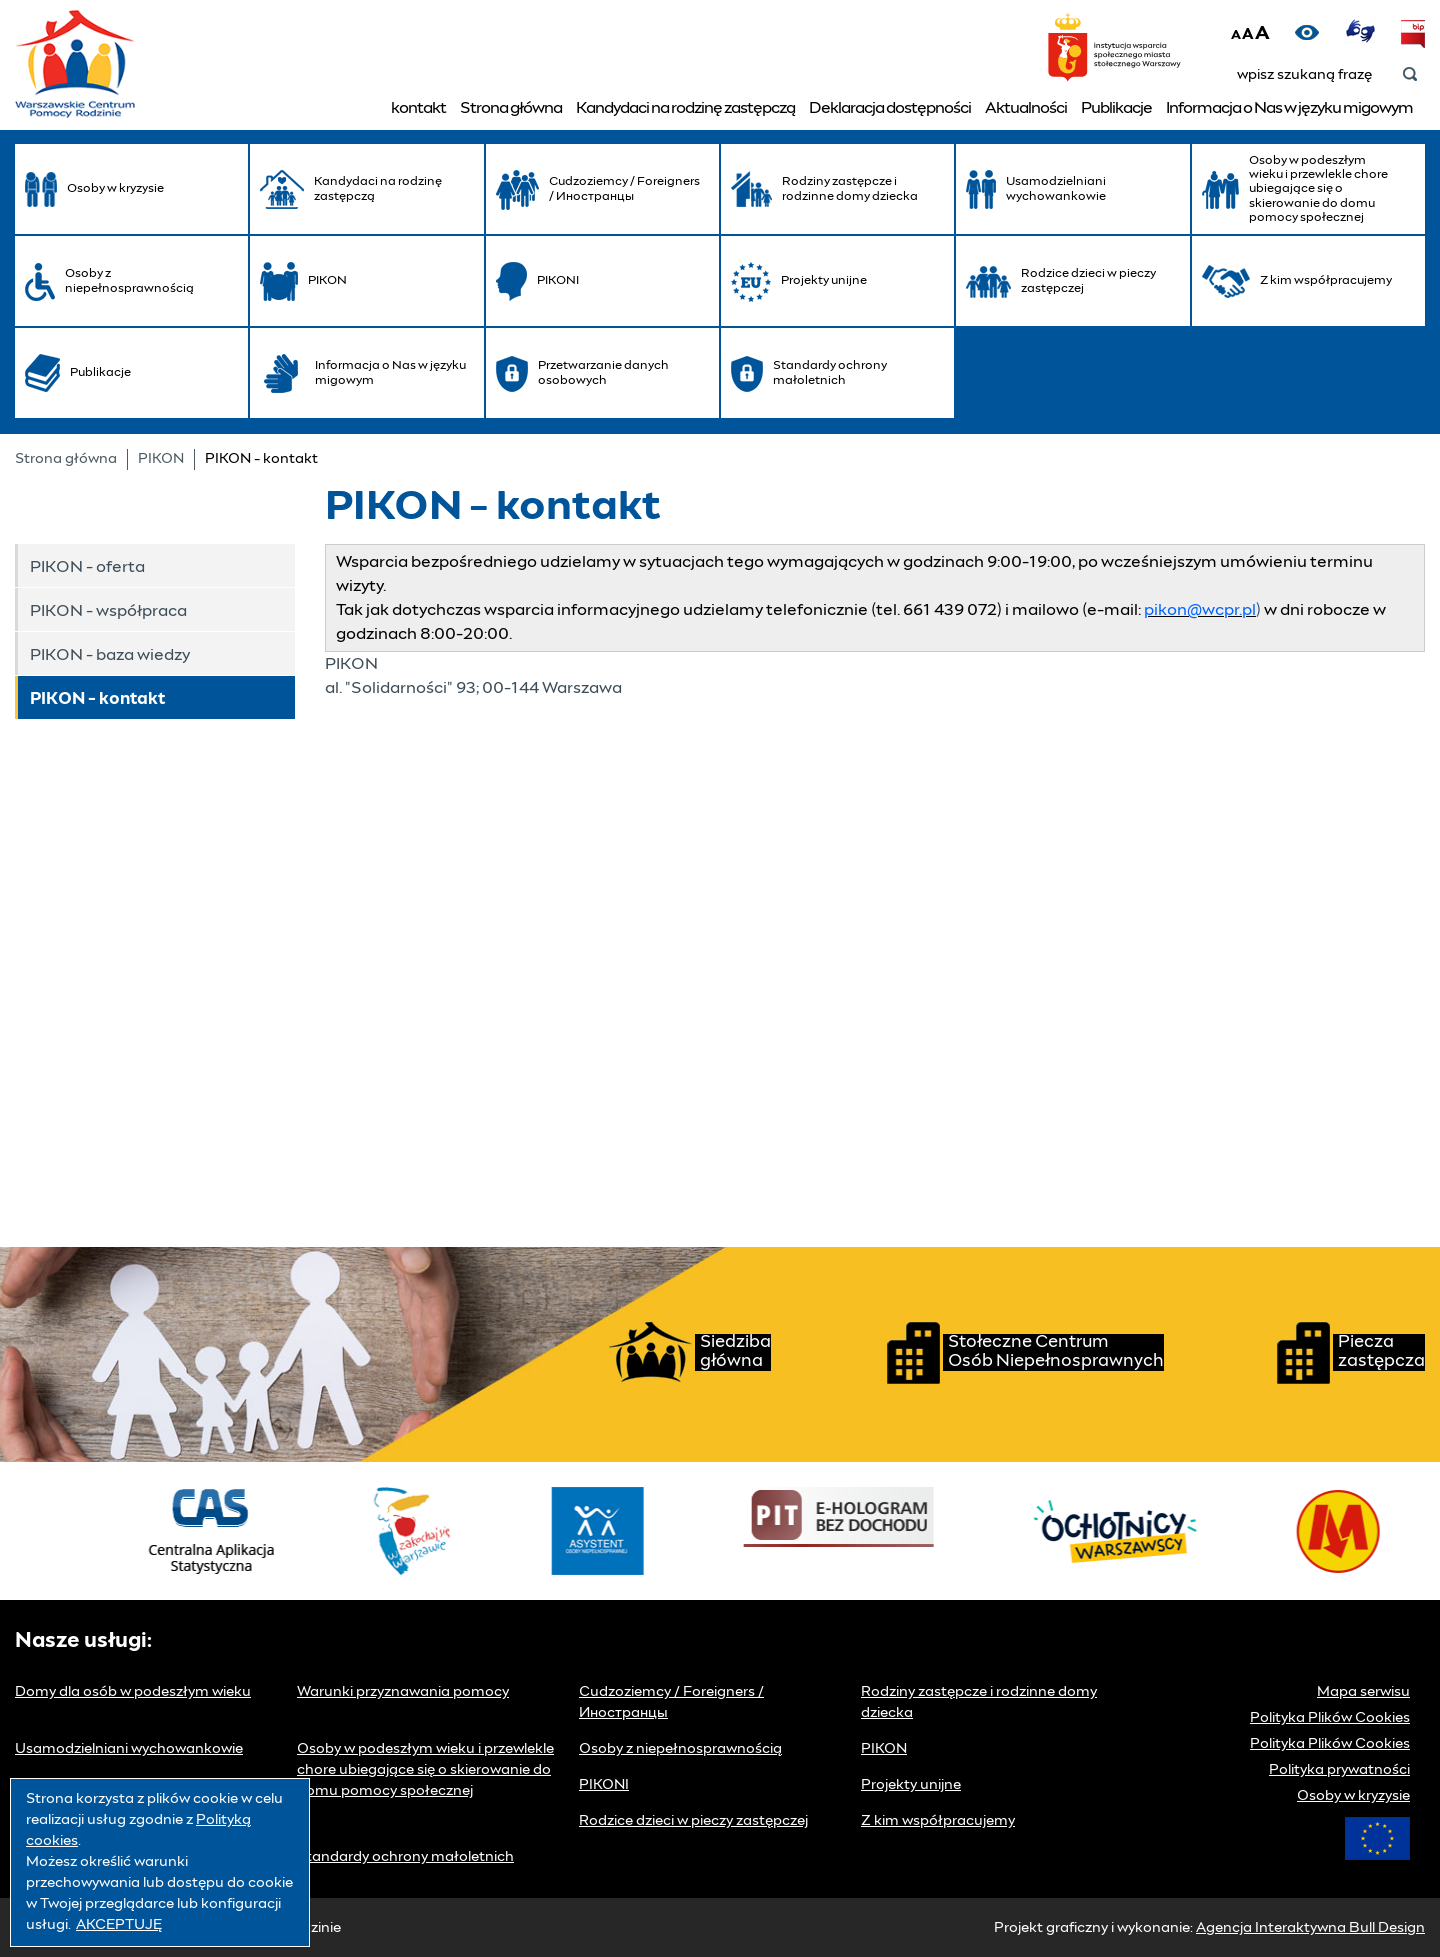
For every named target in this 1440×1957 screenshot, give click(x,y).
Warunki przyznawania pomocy (403, 1692)
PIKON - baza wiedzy (110, 655)
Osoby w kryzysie (1353, 1796)
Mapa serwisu (1363, 1692)
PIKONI (604, 1785)
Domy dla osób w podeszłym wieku (133, 1692)
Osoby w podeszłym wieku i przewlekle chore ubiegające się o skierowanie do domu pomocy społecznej (425, 1770)
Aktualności (1026, 108)
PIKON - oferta (87, 567)
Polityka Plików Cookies (1330, 1718)
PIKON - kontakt (97, 699)
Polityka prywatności (1339, 1770)
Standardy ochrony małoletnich (405, 1857)
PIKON (161, 459)
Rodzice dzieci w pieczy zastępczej (693, 1821)
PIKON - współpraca (108, 611)
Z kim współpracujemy (938, 1821)
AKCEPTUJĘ (119, 1925)
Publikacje (1116, 108)
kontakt (418, 108)
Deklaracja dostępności (890, 108)
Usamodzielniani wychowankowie (129, 1749)
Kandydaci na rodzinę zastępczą (685, 108)
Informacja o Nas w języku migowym (1289, 108)
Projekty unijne (911, 1785)
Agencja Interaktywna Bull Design (1310, 1928)
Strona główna (511, 108)
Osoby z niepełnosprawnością (680, 1749)
